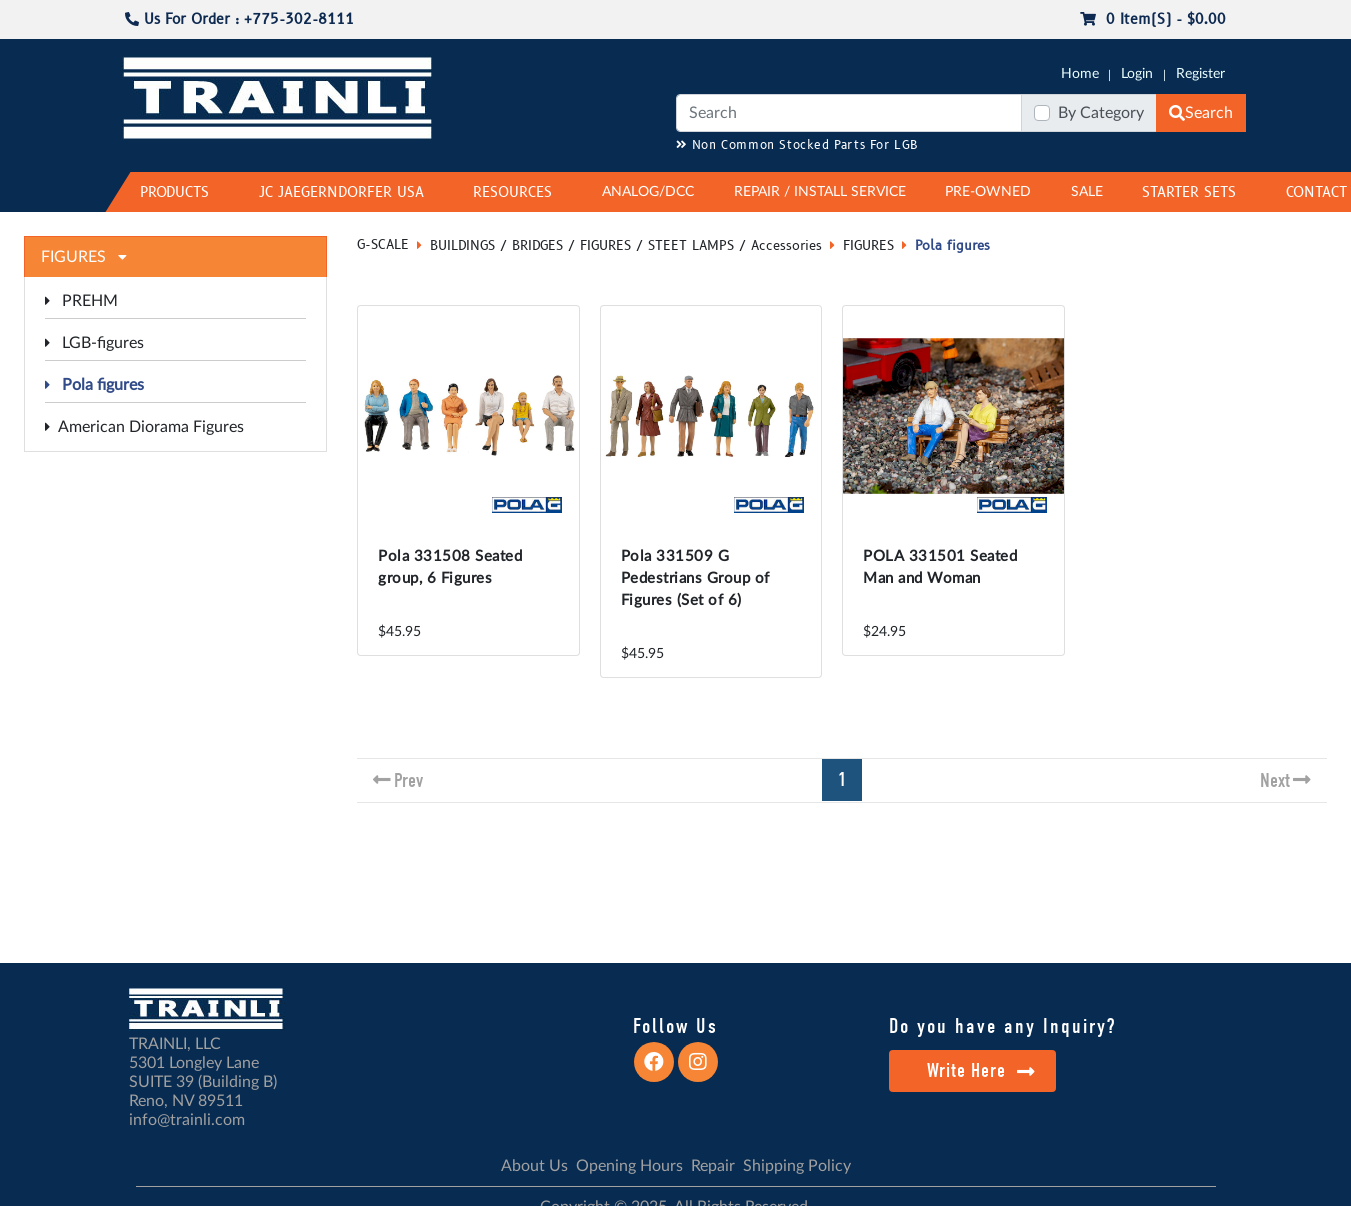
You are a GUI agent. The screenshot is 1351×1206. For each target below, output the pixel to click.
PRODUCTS (174, 192)
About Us (534, 1166)
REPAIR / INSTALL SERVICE (820, 192)
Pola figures (94, 385)
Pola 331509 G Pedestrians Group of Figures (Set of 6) (695, 578)
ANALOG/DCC (648, 192)
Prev (408, 780)
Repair (713, 1166)
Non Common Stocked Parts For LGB (797, 145)
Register (1200, 74)
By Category (1101, 113)
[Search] (849, 113)
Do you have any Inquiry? (1002, 1026)
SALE (1087, 192)
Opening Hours (629, 1166)
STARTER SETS (1189, 192)
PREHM (81, 301)
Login (1137, 74)
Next (1275, 780)
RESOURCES (512, 192)
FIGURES (868, 246)
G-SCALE (383, 245)
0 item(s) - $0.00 (1153, 19)
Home (1080, 74)
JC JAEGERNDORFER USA (341, 192)
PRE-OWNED (988, 192)
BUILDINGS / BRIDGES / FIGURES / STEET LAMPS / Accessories (626, 246)
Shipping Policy (797, 1166)
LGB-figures (94, 343)
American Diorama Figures (144, 427)
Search (1201, 113)
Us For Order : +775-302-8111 (239, 19)
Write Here (981, 1070)
